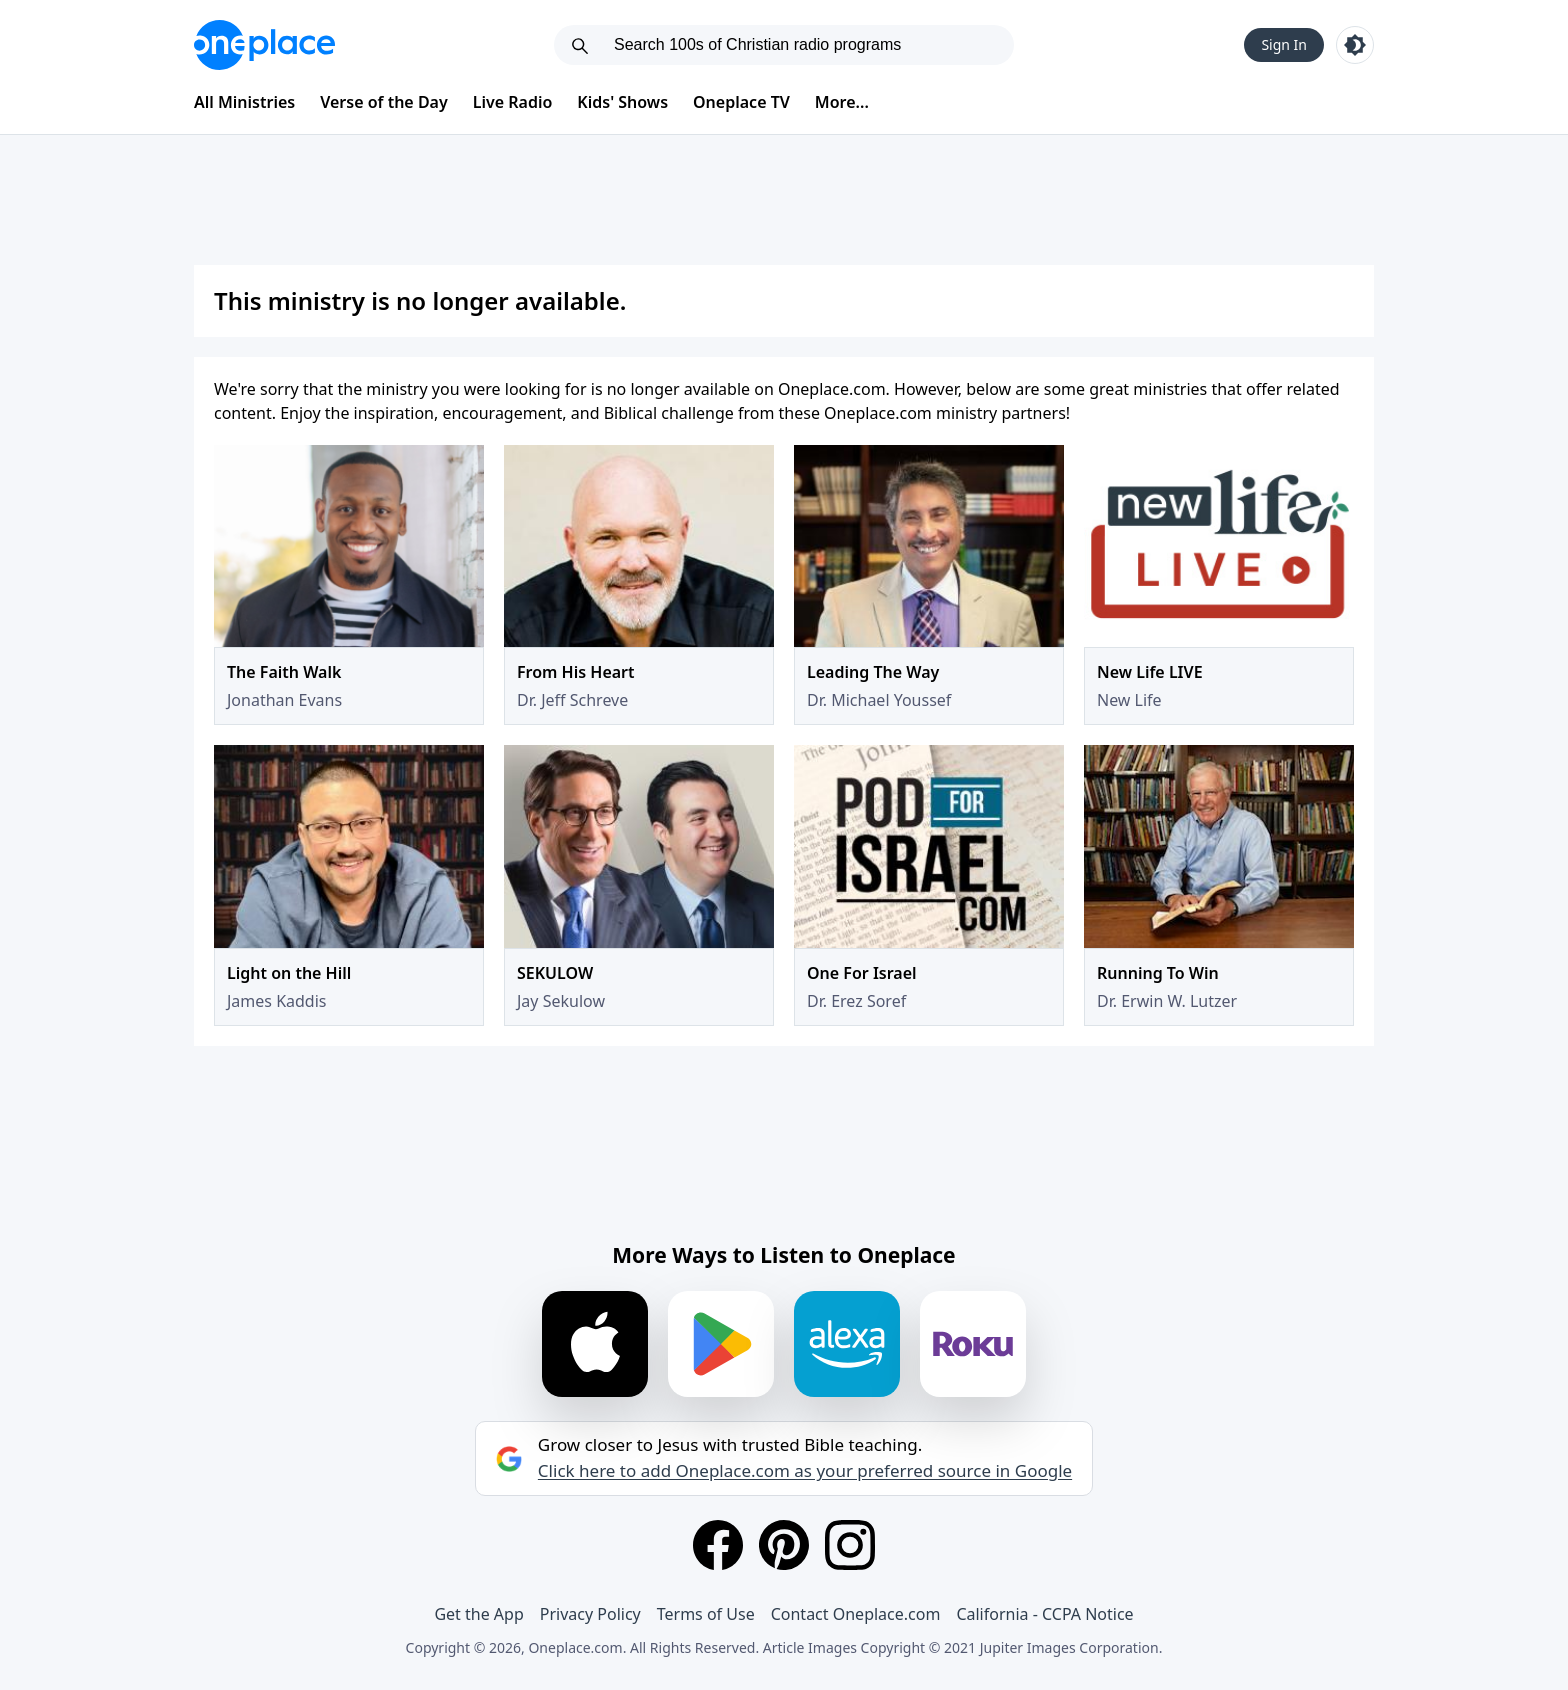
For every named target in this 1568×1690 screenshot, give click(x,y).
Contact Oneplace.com (856, 1614)
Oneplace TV (741, 102)
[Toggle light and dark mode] (1355, 45)
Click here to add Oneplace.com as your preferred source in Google (805, 1471)
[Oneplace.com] (264, 45)
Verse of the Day (384, 102)
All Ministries (244, 102)
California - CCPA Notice (1044, 1614)
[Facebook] (718, 1545)
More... (842, 102)
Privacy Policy (590, 1614)
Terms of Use (706, 1614)
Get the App (478, 1614)
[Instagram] (850, 1545)
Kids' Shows (622, 102)
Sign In (1284, 44)
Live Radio (513, 102)
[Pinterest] (784, 1545)
